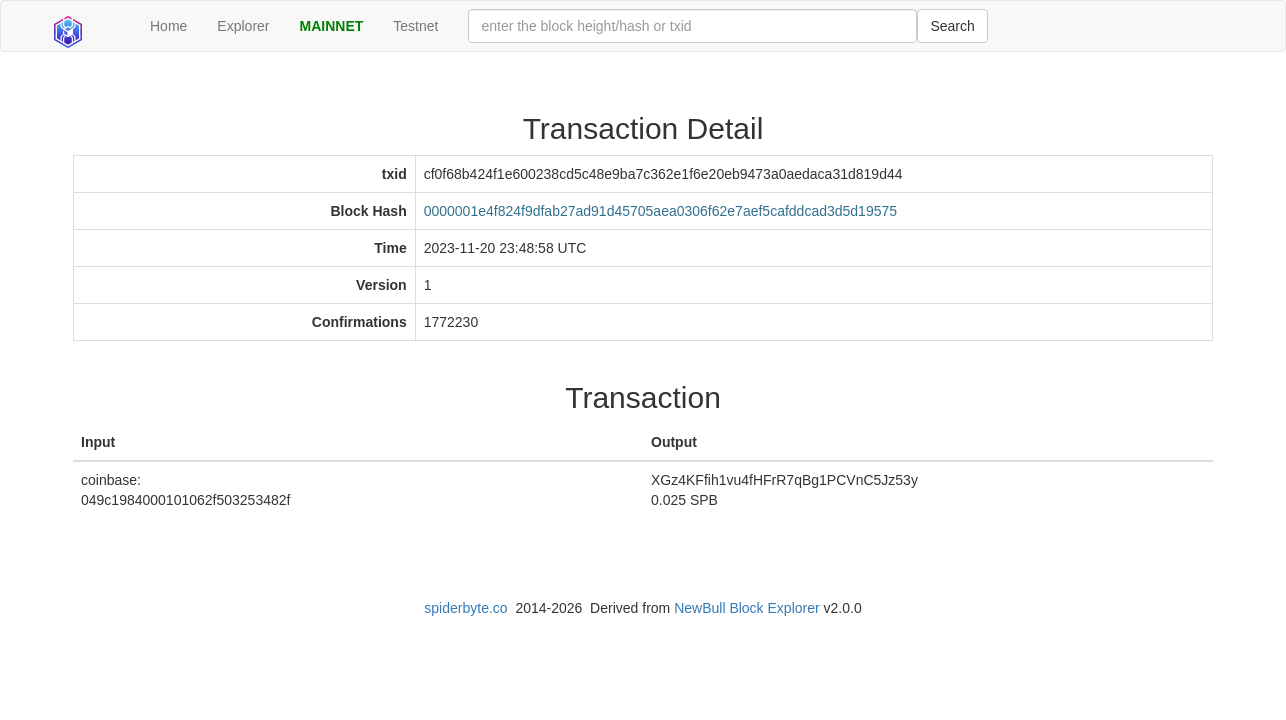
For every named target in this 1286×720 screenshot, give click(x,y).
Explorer (243, 26)
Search (952, 26)
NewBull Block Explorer (747, 608)
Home (168, 26)
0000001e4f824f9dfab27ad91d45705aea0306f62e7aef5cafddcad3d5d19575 (660, 211)
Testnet (415, 26)
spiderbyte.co (465, 608)
